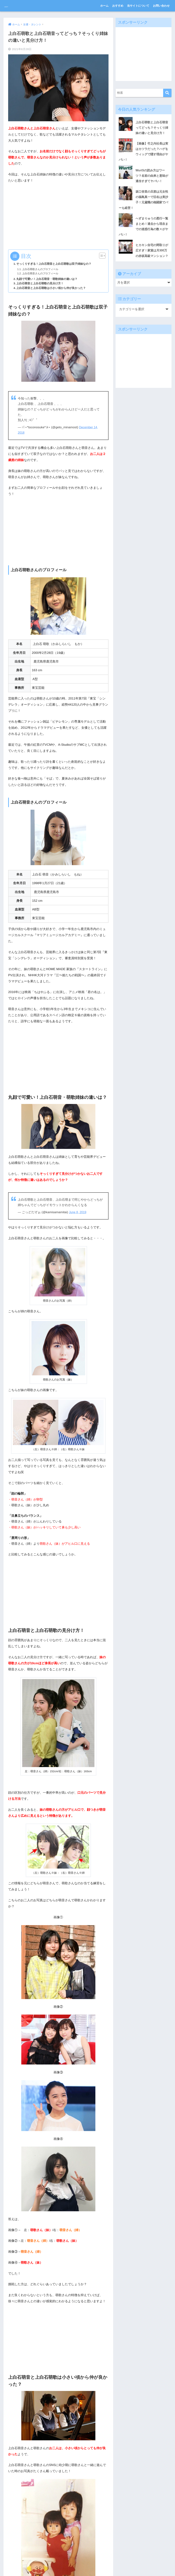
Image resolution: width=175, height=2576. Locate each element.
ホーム (104, 5)
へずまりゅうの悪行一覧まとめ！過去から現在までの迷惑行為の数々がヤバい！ (143, 231)
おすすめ (117, 5)
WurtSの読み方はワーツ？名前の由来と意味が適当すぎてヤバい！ (143, 177)
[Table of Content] (102, 256)
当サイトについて (138, 5)
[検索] (167, 93)
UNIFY (11, 5)
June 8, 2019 (78, 1212)
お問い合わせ (161, 5)
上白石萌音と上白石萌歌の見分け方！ (40, 283)
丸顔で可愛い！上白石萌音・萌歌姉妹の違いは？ (47, 278)
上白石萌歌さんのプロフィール (41, 269)
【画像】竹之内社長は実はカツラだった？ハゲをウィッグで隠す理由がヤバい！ (143, 153)
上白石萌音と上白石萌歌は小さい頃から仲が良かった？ (51, 287)
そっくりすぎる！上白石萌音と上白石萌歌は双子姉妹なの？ (53, 263)
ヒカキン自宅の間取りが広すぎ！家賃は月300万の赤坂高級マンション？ (143, 255)
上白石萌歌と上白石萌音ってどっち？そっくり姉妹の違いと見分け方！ (143, 128)
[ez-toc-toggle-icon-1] (100, 256)
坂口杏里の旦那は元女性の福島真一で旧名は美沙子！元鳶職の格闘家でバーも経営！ (143, 203)
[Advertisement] (58, 214)
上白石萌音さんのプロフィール (41, 273)
